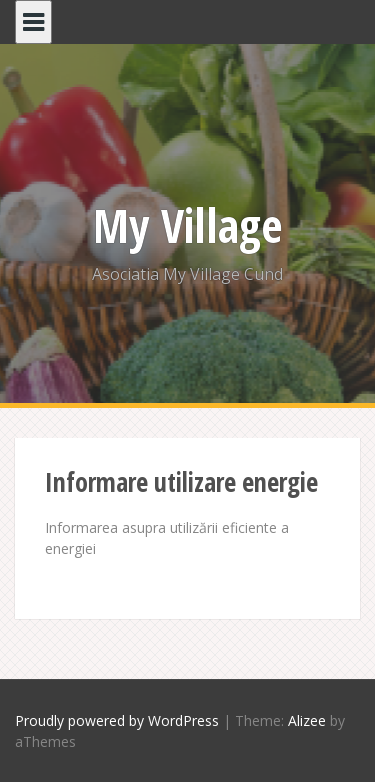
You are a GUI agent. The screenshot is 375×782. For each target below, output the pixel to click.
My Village (188, 225)
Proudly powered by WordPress (117, 720)
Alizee (307, 720)
